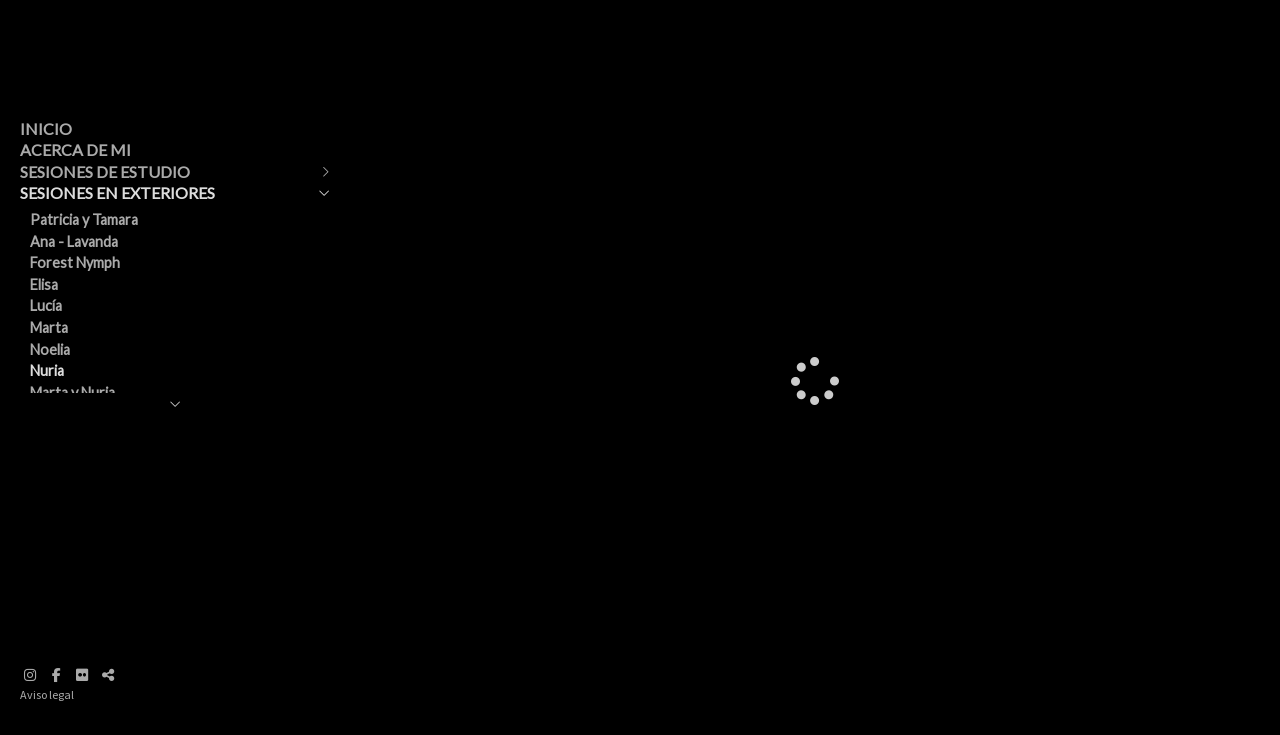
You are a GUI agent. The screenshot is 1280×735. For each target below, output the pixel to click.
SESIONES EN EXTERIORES (117, 192)
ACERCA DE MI (75, 149)
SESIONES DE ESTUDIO (105, 171)
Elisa (44, 284)
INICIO (46, 128)
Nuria (47, 370)
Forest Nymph (75, 262)
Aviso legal (47, 694)
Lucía (46, 305)
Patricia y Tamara (84, 219)
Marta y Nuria (72, 392)
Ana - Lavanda (74, 241)
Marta (49, 327)
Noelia (50, 349)
